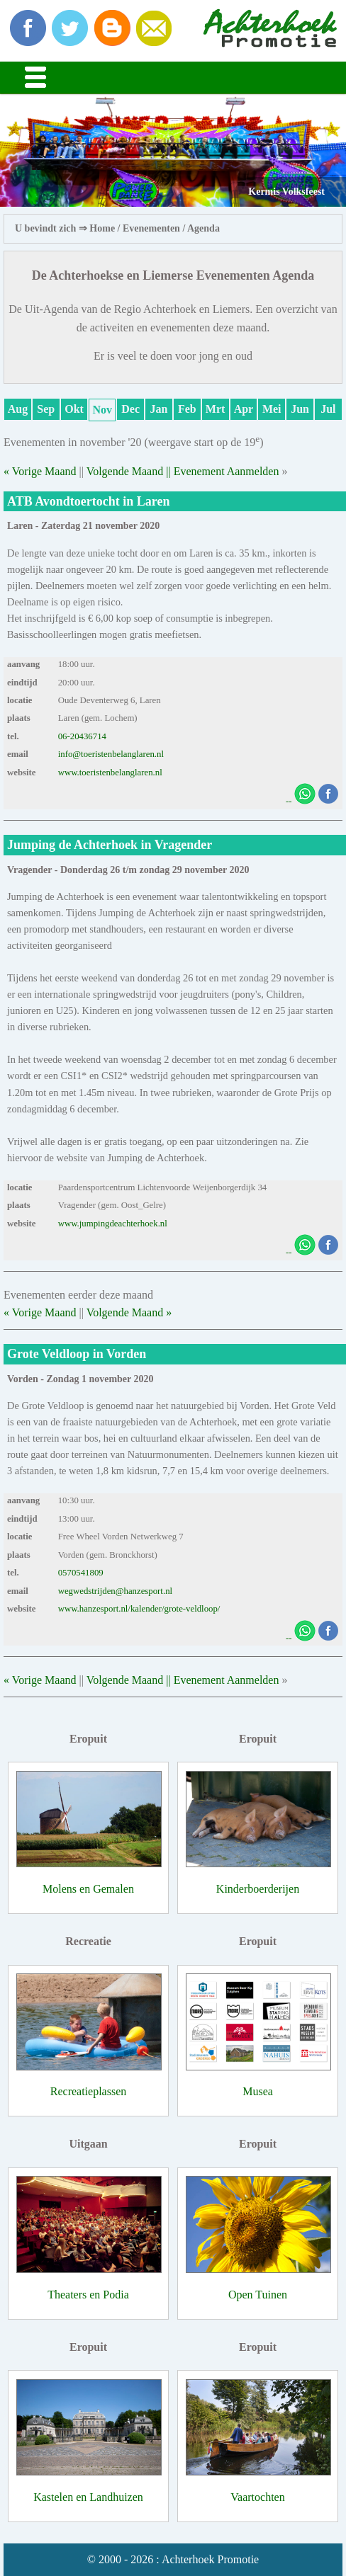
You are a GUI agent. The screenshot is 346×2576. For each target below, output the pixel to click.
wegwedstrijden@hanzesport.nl (115, 1591)
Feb (187, 409)
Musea (257, 2091)
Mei (271, 409)
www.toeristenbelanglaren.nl (110, 772)
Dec (130, 409)
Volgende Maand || (130, 471)
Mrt (215, 409)
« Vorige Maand (40, 471)
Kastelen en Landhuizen (88, 2497)
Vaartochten (257, 2497)
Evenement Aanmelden (226, 471)
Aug (18, 409)
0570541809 (81, 1573)
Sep (46, 409)
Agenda (203, 228)
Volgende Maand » (129, 1312)
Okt (74, 409)
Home (102, 228)
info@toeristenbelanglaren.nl (111, 754)
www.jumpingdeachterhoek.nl (112, 1224)
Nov (103, 410)
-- (289, 802)
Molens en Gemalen (88, 1889)
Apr (244, 409)
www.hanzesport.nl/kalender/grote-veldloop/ (139, 1609)
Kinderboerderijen (257, 1889)
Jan (159, 409)
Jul (327, 409)
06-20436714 (82, 736)
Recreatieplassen (88, 2091)
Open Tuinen (257, 2295)
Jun (300, 409)
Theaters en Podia (88, 2295)
